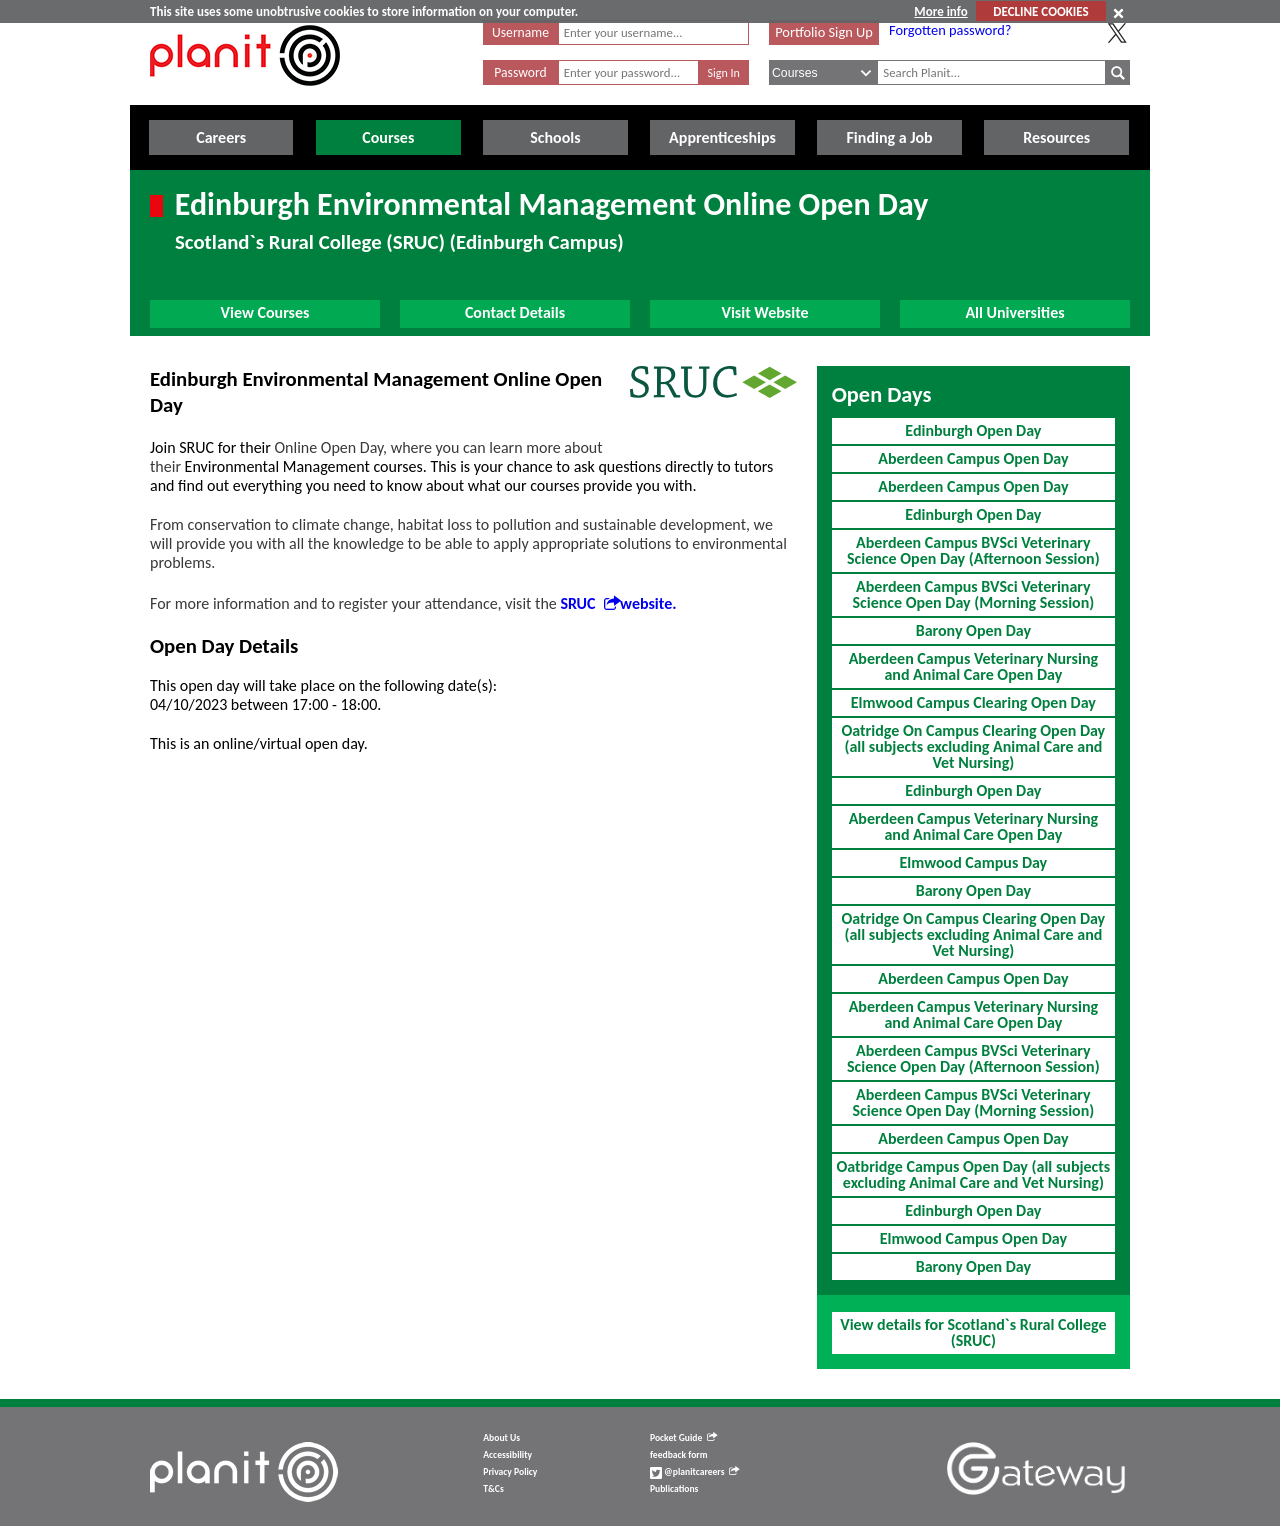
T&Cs (493, 1489)
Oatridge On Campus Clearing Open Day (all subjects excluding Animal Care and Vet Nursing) (974, 746)
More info (940, 11)
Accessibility (507, 1455)
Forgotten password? (950, 30)
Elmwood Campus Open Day (973, 1238)
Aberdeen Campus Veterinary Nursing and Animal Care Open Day (973, 666)
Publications (674, 1489)
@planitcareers (695, 1472)
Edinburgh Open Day (973, 430)
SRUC (590, 603)
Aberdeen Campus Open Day (973, 458)
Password (520, 72)
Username (520, 32)
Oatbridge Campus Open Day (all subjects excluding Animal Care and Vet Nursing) (973, 1174)
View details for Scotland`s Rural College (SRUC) (973, 1332)
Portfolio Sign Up (824, 32)
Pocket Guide (683, 1438)
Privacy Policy (510, 1472)
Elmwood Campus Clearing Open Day (973, 702)
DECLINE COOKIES (1040, 11)
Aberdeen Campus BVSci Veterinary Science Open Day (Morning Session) (973, 594)
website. (648, 603)
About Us (501, 1438)
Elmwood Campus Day (974, 862)
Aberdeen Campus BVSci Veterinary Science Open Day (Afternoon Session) (973, 550)
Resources (1056, 137)
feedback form (679, 1455)
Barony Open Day (973, 630)
